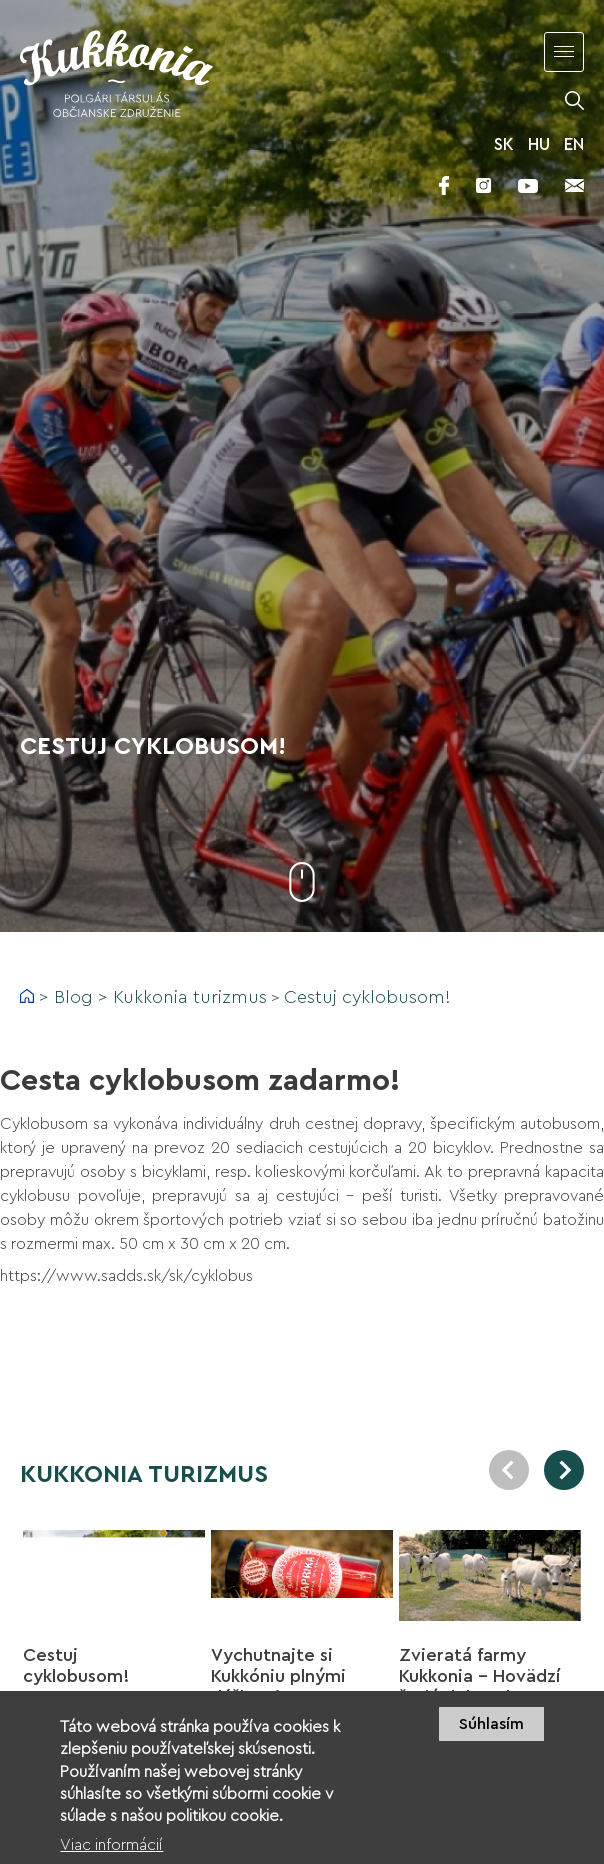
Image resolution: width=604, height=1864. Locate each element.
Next (564, 1470)
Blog (73, 997)
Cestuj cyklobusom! (367, 997)
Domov (27, 996)
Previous (509, 1470)
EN (574, 144)
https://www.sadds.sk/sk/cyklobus (126, 1276)
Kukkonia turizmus (190, 997)
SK (504, 144)
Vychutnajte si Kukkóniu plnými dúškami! (278, 1676)
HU (539, 144)
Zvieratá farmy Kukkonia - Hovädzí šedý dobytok (479, 1676)
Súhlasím (491, 1735)
